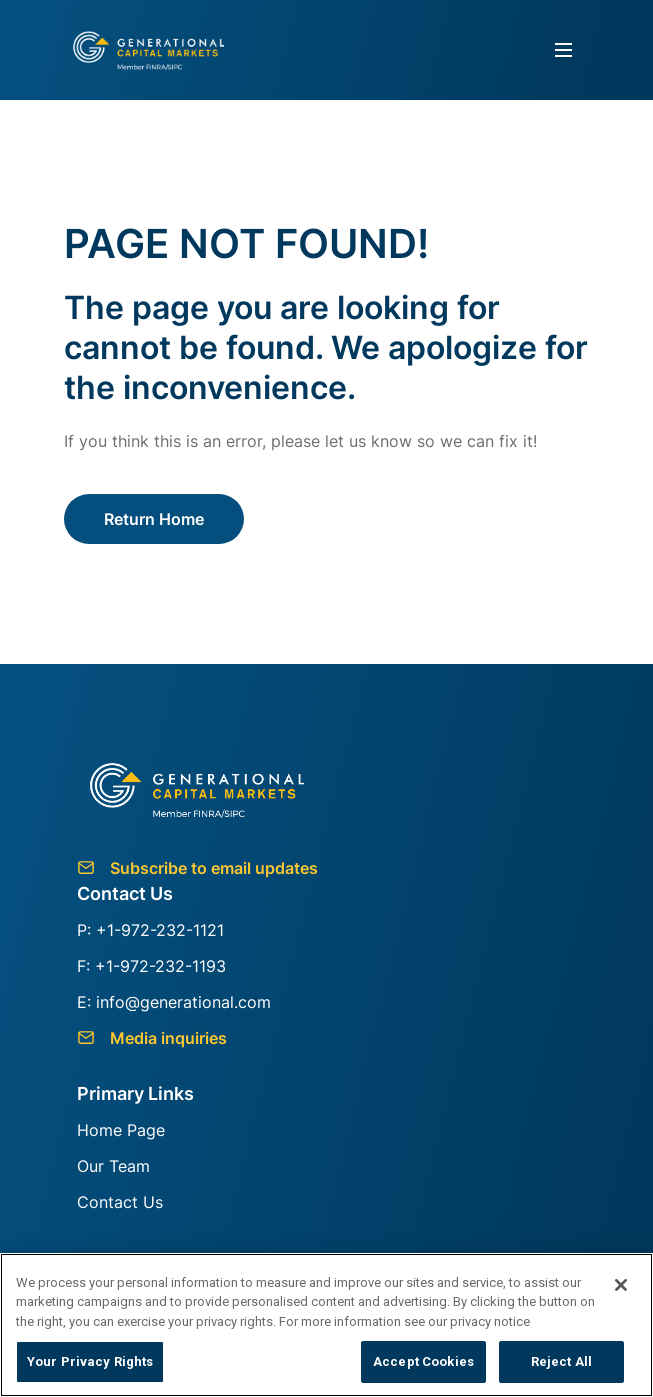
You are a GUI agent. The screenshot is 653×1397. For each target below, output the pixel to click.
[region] (326, 1325)
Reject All (561, 1361)
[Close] (621, 1285)
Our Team (113, 1166)
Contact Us (120, 1202)
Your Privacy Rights (90, 1361)
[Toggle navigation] (563, 50)
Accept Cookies (423, 1361)
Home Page (121, 1130)
